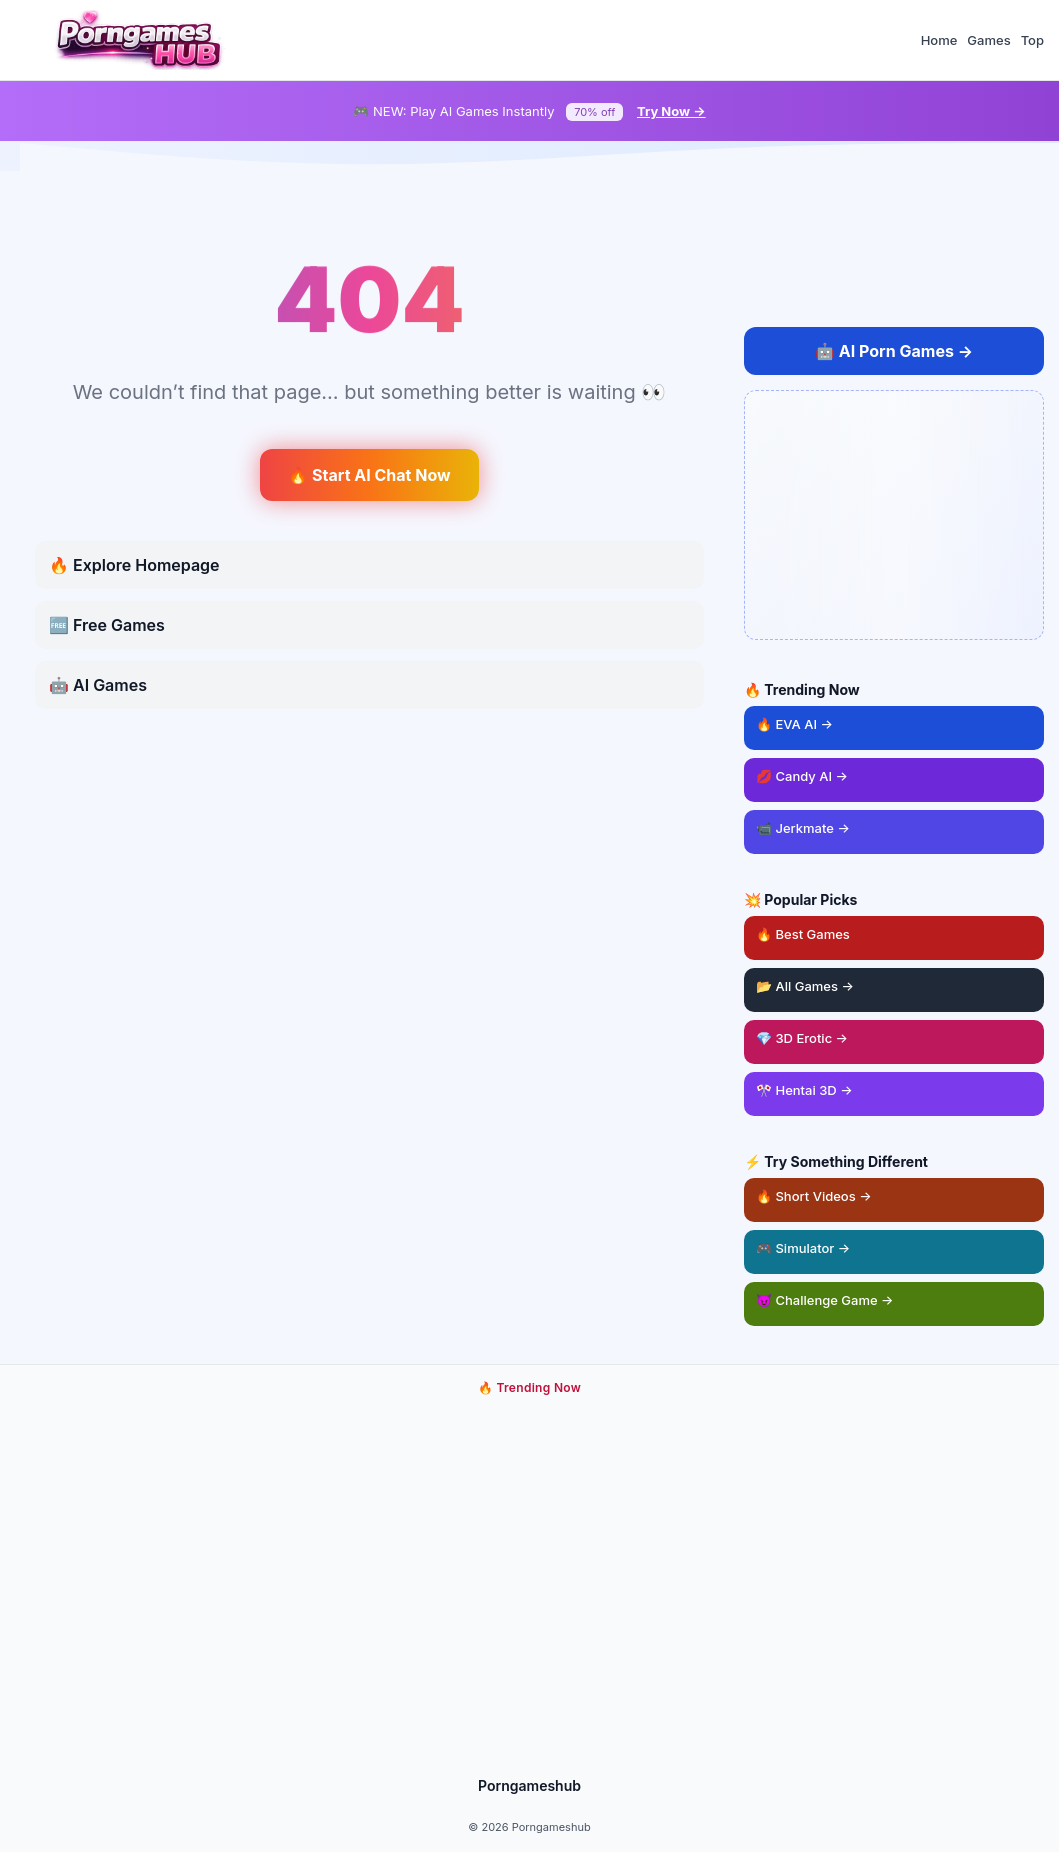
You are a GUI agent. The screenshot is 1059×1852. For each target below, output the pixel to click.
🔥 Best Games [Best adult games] (900, 929)
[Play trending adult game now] (530, 1583)
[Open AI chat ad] (894, 515)
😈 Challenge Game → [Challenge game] (825, 1300)
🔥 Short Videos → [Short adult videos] (814, 1196)
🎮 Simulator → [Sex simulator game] (803, 1248)
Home (939, 40)
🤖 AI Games (98, 685)
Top (1032, 40)
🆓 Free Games (107, 625)
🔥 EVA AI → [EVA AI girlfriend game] (794, 724)
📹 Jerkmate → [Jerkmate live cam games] (803, 828)
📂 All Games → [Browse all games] (805, 986)
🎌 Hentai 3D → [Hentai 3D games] (804, 1090)
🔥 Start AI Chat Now (369, 475)
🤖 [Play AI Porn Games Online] (894, 351)
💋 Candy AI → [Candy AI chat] (802, 776)
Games (988, 40)
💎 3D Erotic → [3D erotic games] (802, 1038)
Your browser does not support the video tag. (530, 1583)
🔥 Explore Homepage (134, 565)
